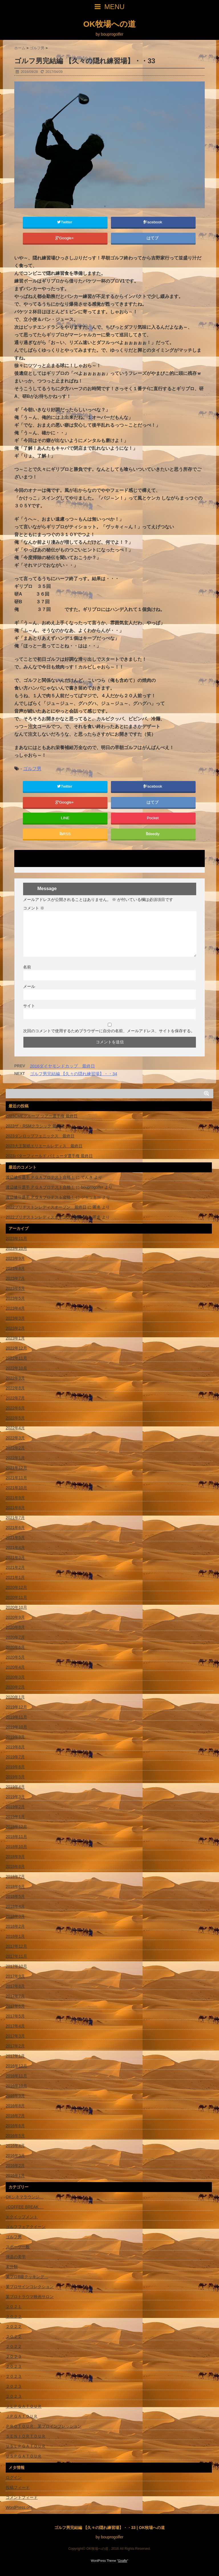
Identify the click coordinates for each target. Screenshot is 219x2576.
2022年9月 (15, 1378)
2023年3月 (15, 1318)
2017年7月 (15, 1996)
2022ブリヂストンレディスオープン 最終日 (46, 1207)
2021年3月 (15, 1557)
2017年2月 (15, 2046)
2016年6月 (15, 2125)
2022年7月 (15, 1398)
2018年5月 (15, 1896)
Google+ (65, 238)
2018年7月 (15, 1876)
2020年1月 (15, 1697)
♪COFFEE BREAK (25, 2207)
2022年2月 (15, 1448)
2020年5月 (15, 1657)
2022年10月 (16, 1368)
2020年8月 (15, 1627)
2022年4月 (15, 1428)
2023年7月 (15, 1278)
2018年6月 (15, 1886)
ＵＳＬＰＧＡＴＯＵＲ (26, 2446)
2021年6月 (15, 1527)
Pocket (153, 818)
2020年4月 (15, 1667)
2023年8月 (15, 1268)
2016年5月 (15, 2135)
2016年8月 (15, 2105)
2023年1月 (15, 1338)
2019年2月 (15, 1806)
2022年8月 (15, 1388)
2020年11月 (16, 1597)
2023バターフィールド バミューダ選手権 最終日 (49, 1156)
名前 (27, 967)
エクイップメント (22, 2217)
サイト (29, 1005)
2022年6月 (15, 1408)
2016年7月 (15, 2115)
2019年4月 (15, 1786)
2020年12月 (16, 1587)
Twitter (65, 222)
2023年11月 (16, 1238)
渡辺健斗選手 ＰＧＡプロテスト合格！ (40, 1177)
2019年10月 (16, 1727)
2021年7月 (15, 1517)
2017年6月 (15, 2006)
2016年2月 (15, 2165)
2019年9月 (15, 1737)
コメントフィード (22, 2497)
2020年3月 (15, 1677)
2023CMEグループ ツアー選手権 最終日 (42, 1116)
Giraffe (122, 2560)
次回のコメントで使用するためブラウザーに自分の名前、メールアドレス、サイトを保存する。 (109, 1031)
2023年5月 (15, 1298)
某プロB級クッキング (27, 2276)
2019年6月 (15, 1767)
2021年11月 (16, 1477)
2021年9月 (15, 1497)
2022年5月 (15, 1418)
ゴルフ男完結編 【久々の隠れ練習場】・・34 (73, 1073)
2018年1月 (15, 1936)
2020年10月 (16, 1607)
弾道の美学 (16, 2256)
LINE (65, 818)
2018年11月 (16, 1836)
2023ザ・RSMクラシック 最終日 (35, 1126)
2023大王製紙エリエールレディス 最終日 (44, 1146)
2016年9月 (15, 2095)
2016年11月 (16, 2076)
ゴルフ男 (32, 768)
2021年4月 (15, 1547)
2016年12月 (16, 2066)
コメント (33, 908)
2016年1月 (15, 2175)
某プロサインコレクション (30, 2286)
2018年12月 (16, 1826)
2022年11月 (16, 1358)
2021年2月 (15, 1567)
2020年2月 (15, 1687)
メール (29, 986)
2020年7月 (15, 1637)
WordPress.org (19, 2507)
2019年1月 (15, 1816)
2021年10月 (16, 1487)
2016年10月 (16, 2086)
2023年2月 (15, 1328)
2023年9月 (15, 1258)
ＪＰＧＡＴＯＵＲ (22, 2416)
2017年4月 (15, 2026)
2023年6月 (15, 1288)
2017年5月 (15, 2016)
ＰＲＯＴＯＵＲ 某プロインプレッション (44, 2426)
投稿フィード (18, 2487)
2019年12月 (16, 1707)
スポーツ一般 (18, 2246)
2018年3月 (15, 1916)
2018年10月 (16, 1846)
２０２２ (14, 2316)
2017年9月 (15, 1976)
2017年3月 (15, 2036)
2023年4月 (15, 1308)
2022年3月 (15, 1438)
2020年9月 (15, 1617)
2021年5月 (15, 1537)
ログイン (14, 2477)
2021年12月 (16, 1467)
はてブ (153, 238)
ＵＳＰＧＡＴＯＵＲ (24, 2456)
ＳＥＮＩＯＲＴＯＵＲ (26, 2436)
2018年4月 (15, 1906)
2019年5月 (15, 1776)
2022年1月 (15, 1457)
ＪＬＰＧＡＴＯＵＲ (24, 2406)
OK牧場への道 (109, 24)
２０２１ (14, 2306)
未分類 (12, 2266)
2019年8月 (15, 1747)
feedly (153, 834)
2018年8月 (15, 1866)
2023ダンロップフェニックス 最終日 (40, 1136)
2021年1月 (15, 1577)
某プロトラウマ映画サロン (30, 2296)
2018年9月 (15, 1856)
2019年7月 (15, 1757)
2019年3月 (15, 1796)
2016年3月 (15, 2155)
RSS (65, 834)
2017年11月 (16, 1956)
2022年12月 (16, 1348)
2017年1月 (15, 2056)
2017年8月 (15, 1986)
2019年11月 (16, 1717)
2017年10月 (16, 1966)
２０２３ (14, 2356)
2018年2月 (15, 1926)
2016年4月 (15, 2145)
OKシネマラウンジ (24, 2197)
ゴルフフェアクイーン (26, 2227)
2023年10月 (16, 1248)
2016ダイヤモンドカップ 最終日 (62, 1066)
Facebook (153, 222)
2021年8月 (15, 1507)
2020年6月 (15, 1647)
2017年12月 (16, 1946)
